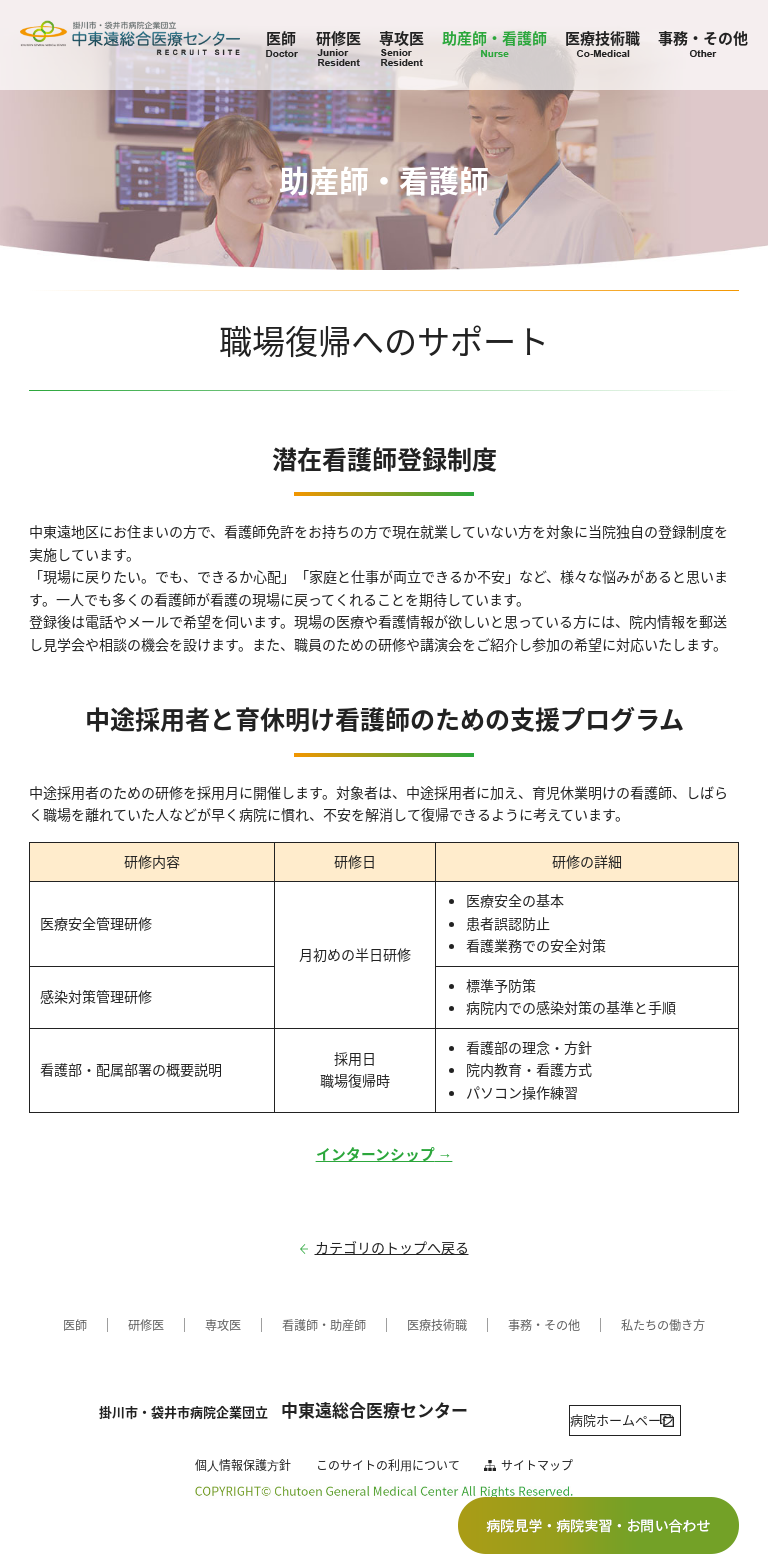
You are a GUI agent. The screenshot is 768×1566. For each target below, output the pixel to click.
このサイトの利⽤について (388, 1452)
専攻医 (401, 38)
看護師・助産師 (314, 1324)
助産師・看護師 (494, 38)
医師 (281, 38)
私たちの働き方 (689, 1324)
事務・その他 (703, 38)
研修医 (338, 38)
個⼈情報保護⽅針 (243, 1452)
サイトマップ (537, 1452)
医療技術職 (602, 38)
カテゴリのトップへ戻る (392, 1247)
